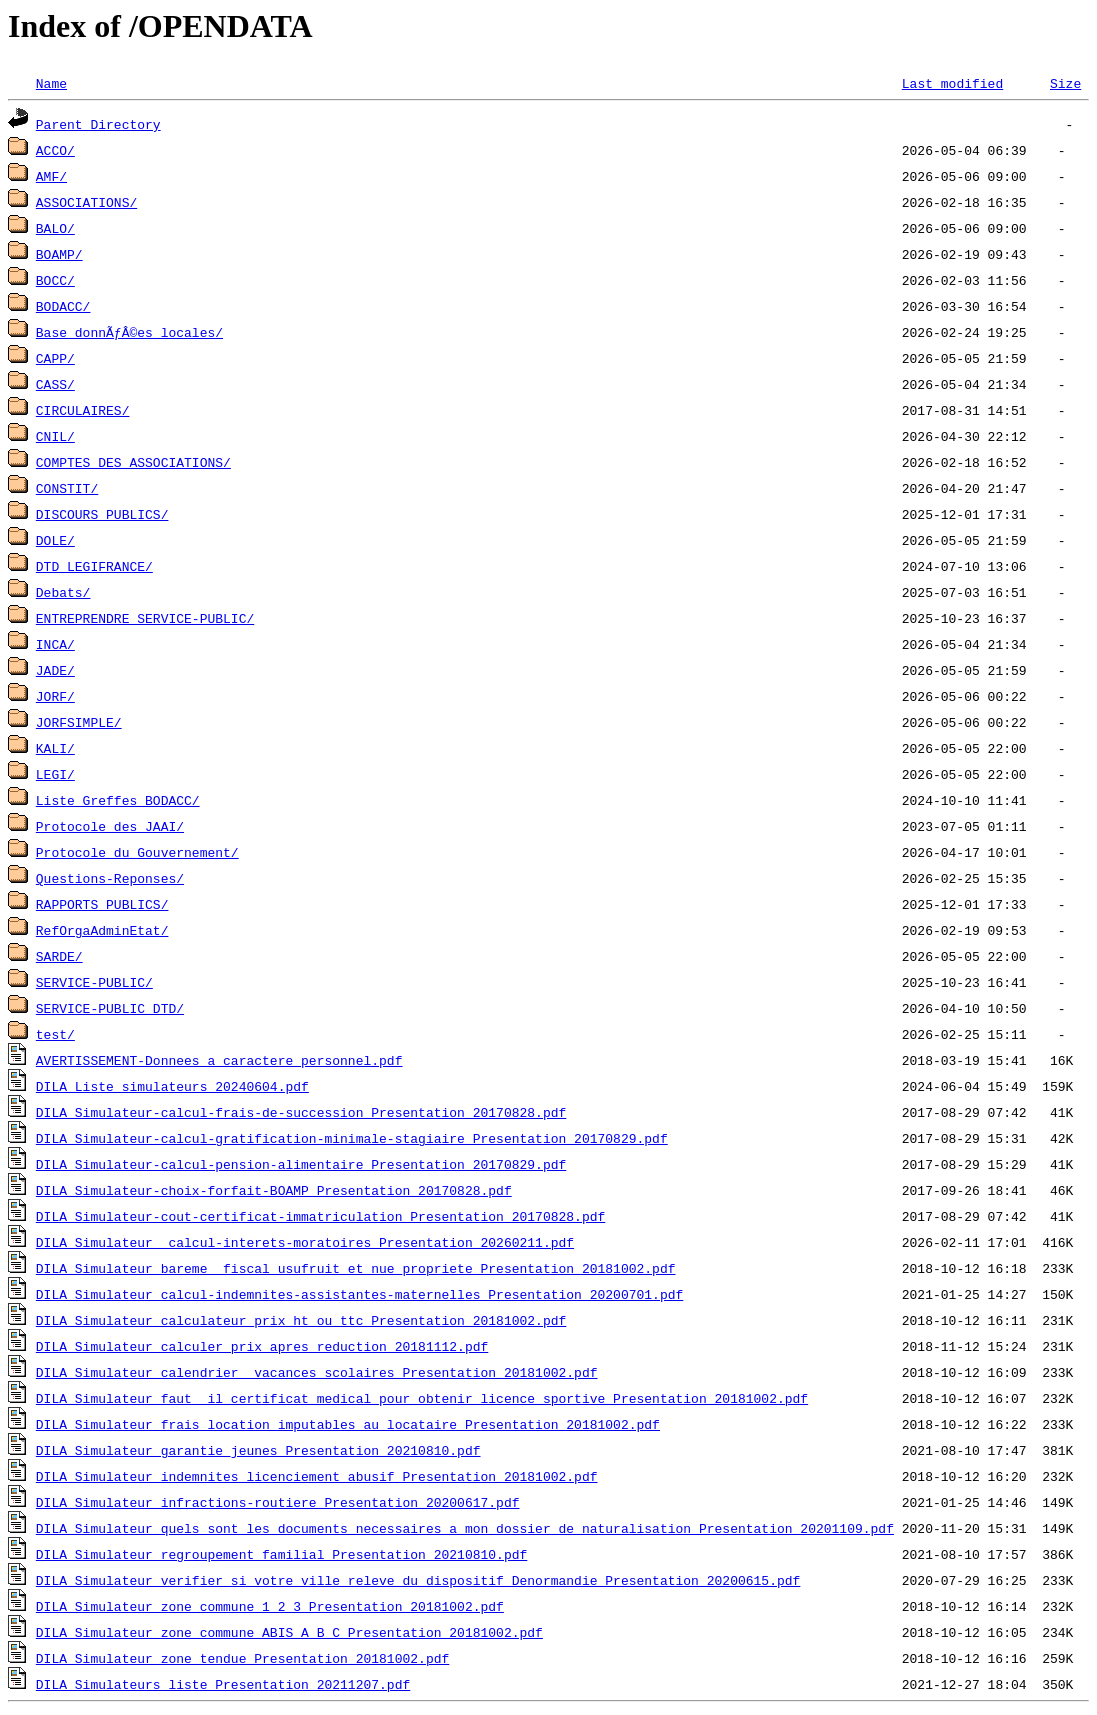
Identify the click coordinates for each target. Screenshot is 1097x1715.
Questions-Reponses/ (110, 878)
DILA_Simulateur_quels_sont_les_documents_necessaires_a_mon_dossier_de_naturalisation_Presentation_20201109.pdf (465, 1528)
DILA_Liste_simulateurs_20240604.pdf (172, 1086)
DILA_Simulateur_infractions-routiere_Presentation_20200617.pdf (278, 1502)
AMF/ (51, 176)
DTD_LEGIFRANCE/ (94, 566)
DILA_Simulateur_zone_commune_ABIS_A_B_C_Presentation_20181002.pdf (289, 1632)
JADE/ (55, 670)
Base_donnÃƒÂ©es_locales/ (129, 332)
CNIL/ (55, 436)
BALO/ (55, 228)
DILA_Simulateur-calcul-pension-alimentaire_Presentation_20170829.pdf (301, 1164)
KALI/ (55, 748)
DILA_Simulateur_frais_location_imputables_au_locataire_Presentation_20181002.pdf (348, 1424)
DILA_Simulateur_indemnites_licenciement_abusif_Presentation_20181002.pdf (317, 1476)
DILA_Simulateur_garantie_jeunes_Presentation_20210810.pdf (258, 1450)
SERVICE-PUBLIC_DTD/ (110, 1008)
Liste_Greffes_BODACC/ (118, 800)
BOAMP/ (59, 254)
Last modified (952, 83)
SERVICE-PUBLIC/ (94, 982)
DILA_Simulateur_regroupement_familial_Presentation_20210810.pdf (281, 1554)
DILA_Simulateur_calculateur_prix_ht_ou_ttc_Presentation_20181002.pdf (301, 1320)
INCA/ (55, 644)
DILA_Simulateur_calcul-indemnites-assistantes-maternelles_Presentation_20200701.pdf (359, 1294)
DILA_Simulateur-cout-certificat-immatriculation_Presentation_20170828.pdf (320, 1216)
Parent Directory (98, 124)
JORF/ (55, 696)
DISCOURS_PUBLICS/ (102, 514)
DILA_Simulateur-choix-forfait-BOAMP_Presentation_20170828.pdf (274, 1190)
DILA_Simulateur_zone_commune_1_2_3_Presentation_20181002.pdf (270, 1606)
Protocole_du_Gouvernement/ (137, 852)
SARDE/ (59, 956)
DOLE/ (55, 540)
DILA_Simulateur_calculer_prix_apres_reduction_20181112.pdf (262, 1346)
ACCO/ (55, 150)
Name (51, 83)
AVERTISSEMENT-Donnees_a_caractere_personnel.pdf (219, 1060)
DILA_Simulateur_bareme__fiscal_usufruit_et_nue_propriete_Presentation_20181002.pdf (356, 1268)
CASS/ (55, 384)
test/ (55, 1034)
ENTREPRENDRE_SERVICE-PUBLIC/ (145, 618)
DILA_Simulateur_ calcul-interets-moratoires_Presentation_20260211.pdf (305, 1242)
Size (1065, 83)
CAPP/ (55, 358)
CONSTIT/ (67, 488)
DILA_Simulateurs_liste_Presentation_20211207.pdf (223, 1684)
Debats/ (63, 592)
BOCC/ (55, 280)
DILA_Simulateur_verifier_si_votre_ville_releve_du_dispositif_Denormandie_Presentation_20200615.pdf (418, 1580)
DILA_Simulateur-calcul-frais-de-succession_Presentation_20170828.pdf (301, 1112)
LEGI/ (55, 774)
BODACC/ (63, 306)
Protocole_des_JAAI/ (110, 826)
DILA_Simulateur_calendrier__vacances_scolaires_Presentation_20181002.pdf (317, 1372)
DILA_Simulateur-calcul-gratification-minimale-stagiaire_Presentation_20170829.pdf (352, 1138)
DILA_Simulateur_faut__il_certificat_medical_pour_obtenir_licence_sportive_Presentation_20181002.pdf (422, 1398)
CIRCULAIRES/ (83, 410)
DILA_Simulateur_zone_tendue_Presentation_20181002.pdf (242, 1658)
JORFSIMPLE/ (79, 722)
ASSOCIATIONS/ (86, 202)
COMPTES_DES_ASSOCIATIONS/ (133, 462)
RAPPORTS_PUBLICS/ (102, 904)
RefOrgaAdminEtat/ (102, 930)
